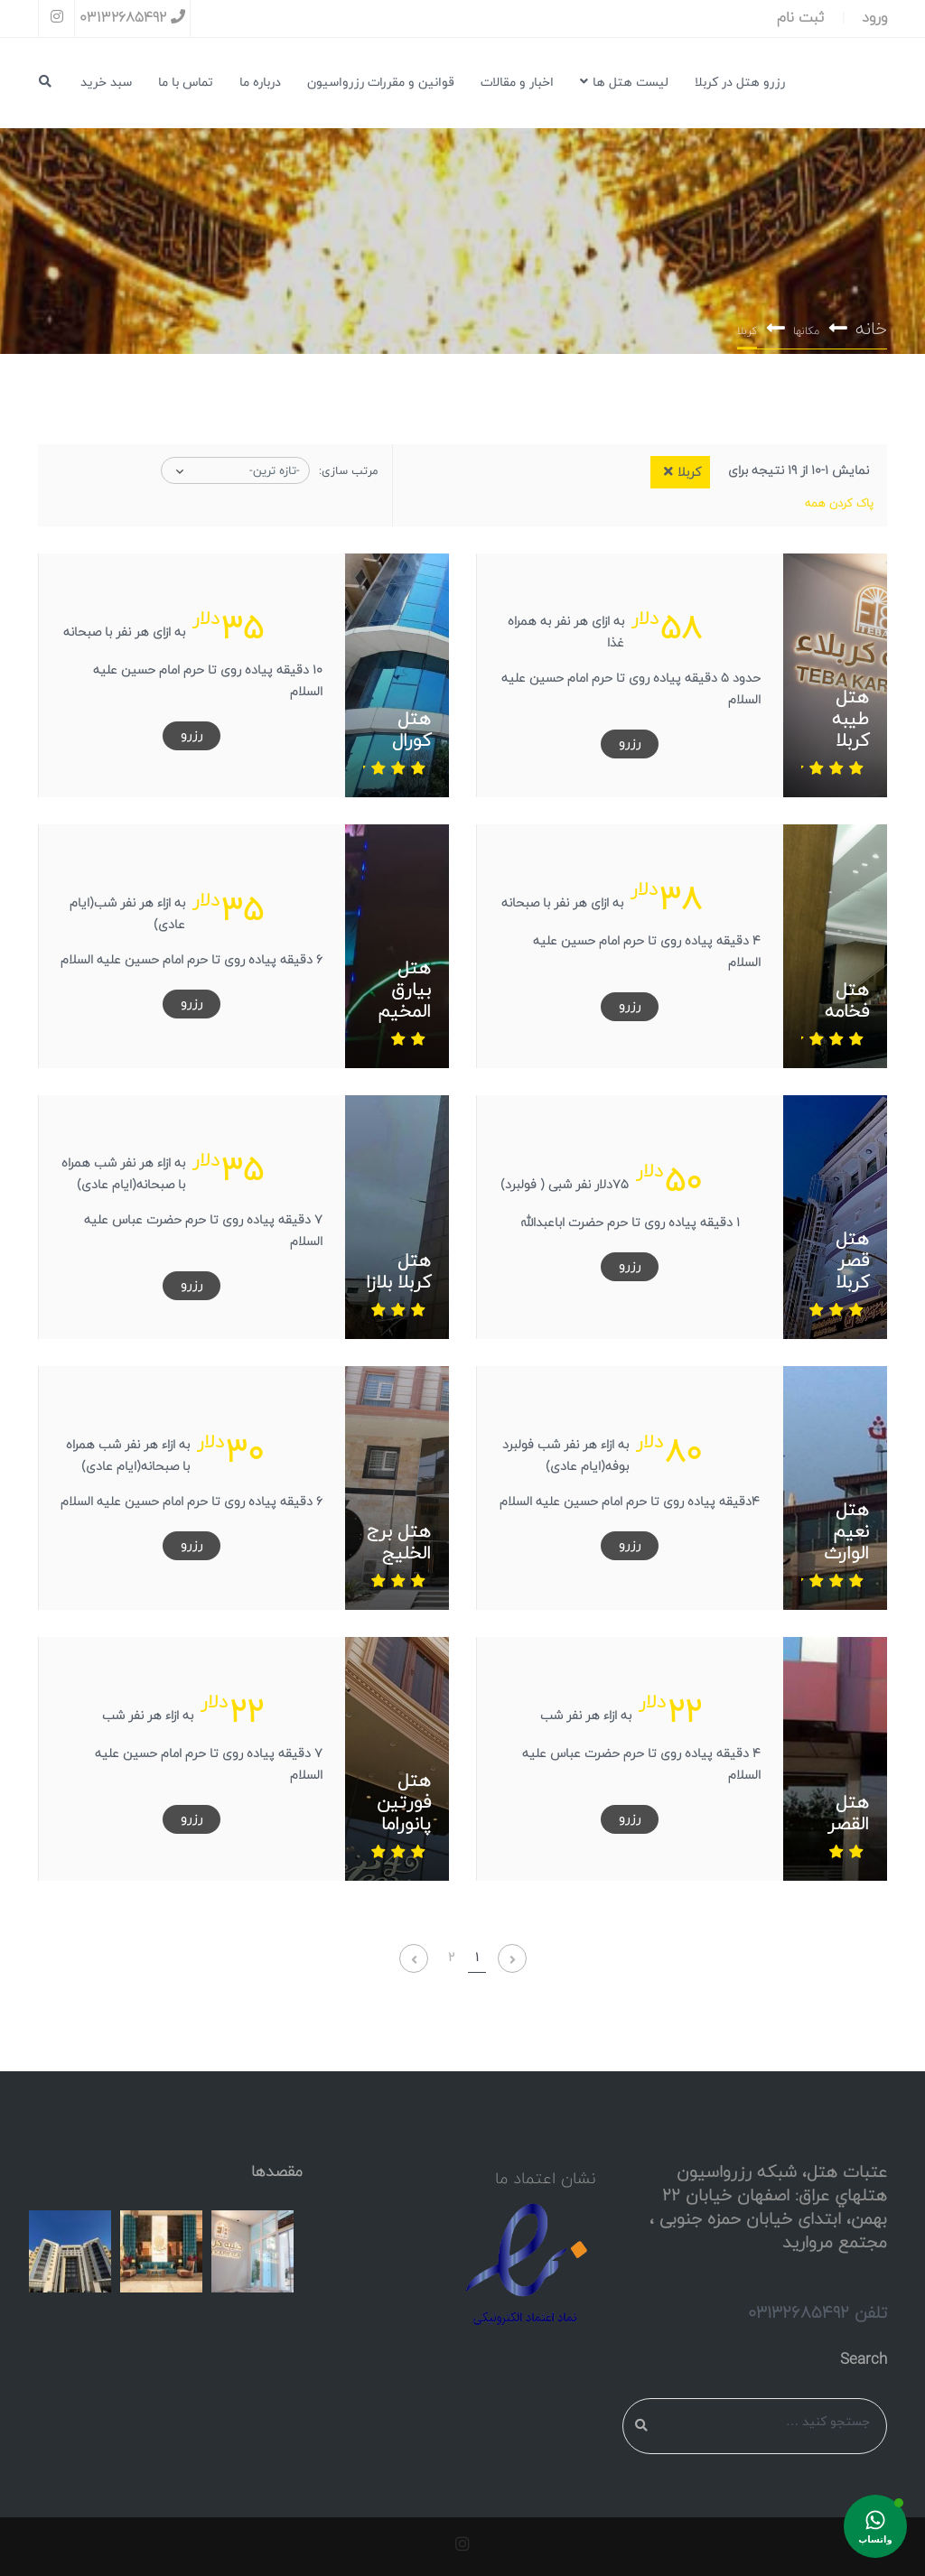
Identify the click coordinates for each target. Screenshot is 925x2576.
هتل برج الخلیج (399, 1543)
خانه (871, 330)
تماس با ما (185, 82)
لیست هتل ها (624, 82)
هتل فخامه (847, 1001)
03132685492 (132, 18)
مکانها (806, 332)
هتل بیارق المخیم (404, 990)
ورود (874, 18)
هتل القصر (848, 1814)
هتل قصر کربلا (852, 1261)
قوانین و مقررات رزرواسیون (380, 82)
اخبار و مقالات (517, 82)
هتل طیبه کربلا (850, 719)
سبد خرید (106, 82)
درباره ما (260, 82)
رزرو (629, 743)
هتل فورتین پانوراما (404, 1803)
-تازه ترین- (274, 471)
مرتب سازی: (348, 471)
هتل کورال (411, 730)
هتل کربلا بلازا (398, 1272)
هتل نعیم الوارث (846, 1532)
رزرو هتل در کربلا (740, 82)
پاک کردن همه (839, 504)
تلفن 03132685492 (817, 2313)
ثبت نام (800, 18)
